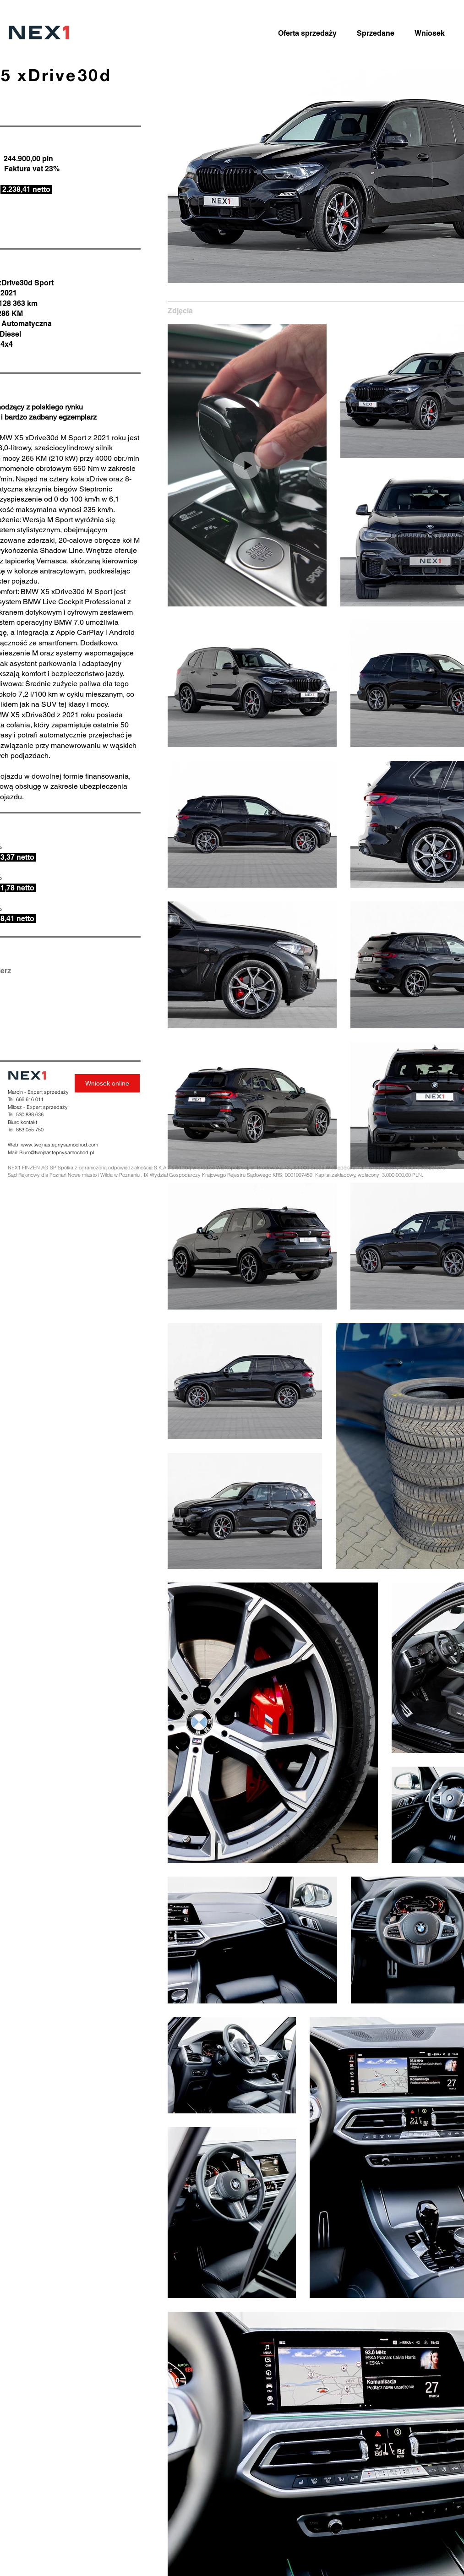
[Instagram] (433, 1075)
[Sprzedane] (376, 33)
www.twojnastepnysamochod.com (59, 1144)
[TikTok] (417, 1075)
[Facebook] (448, 1075)
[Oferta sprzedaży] (307, 33)
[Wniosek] (430, 33)
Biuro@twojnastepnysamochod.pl (56, 1152)
